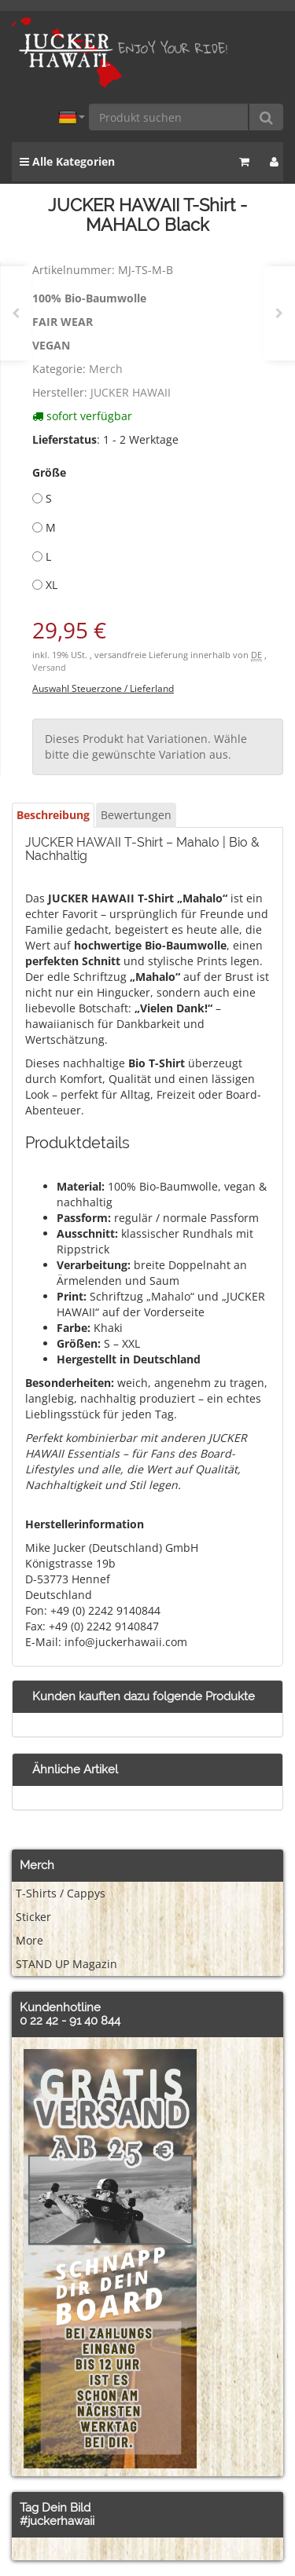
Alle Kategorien (67, 161)
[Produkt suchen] (169, 117)
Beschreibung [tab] (53, 814)
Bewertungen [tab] (136, 814)
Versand (49, 667)
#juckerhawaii (57, 2521)
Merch (106, 368)
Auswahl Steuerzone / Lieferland (103, 688)
